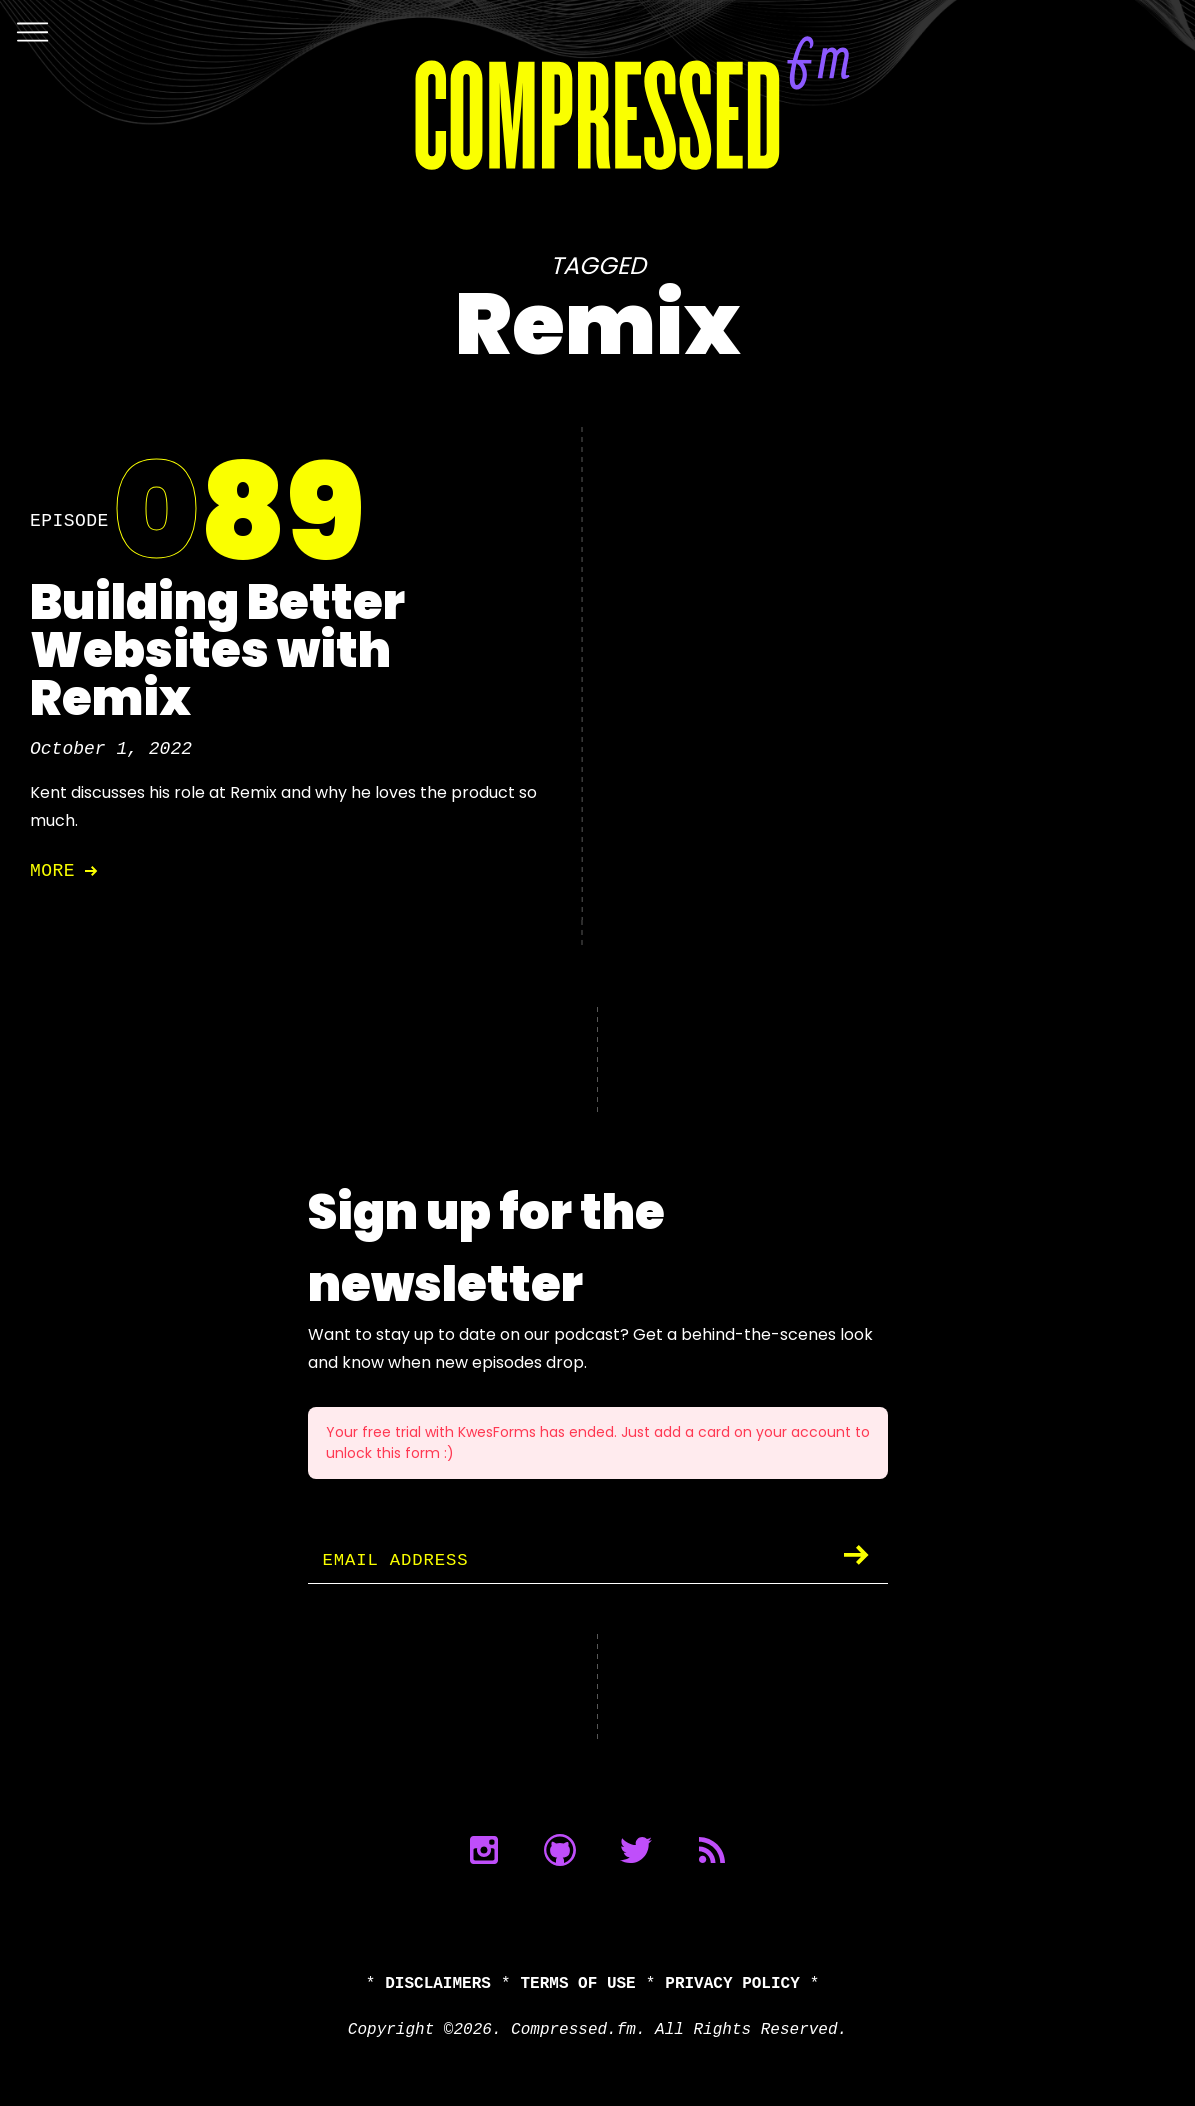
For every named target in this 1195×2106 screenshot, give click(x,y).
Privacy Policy (732, 1984)
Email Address (399, 1561)
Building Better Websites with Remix (217, 650)
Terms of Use (578, 1984)
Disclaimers (438, 1984)
